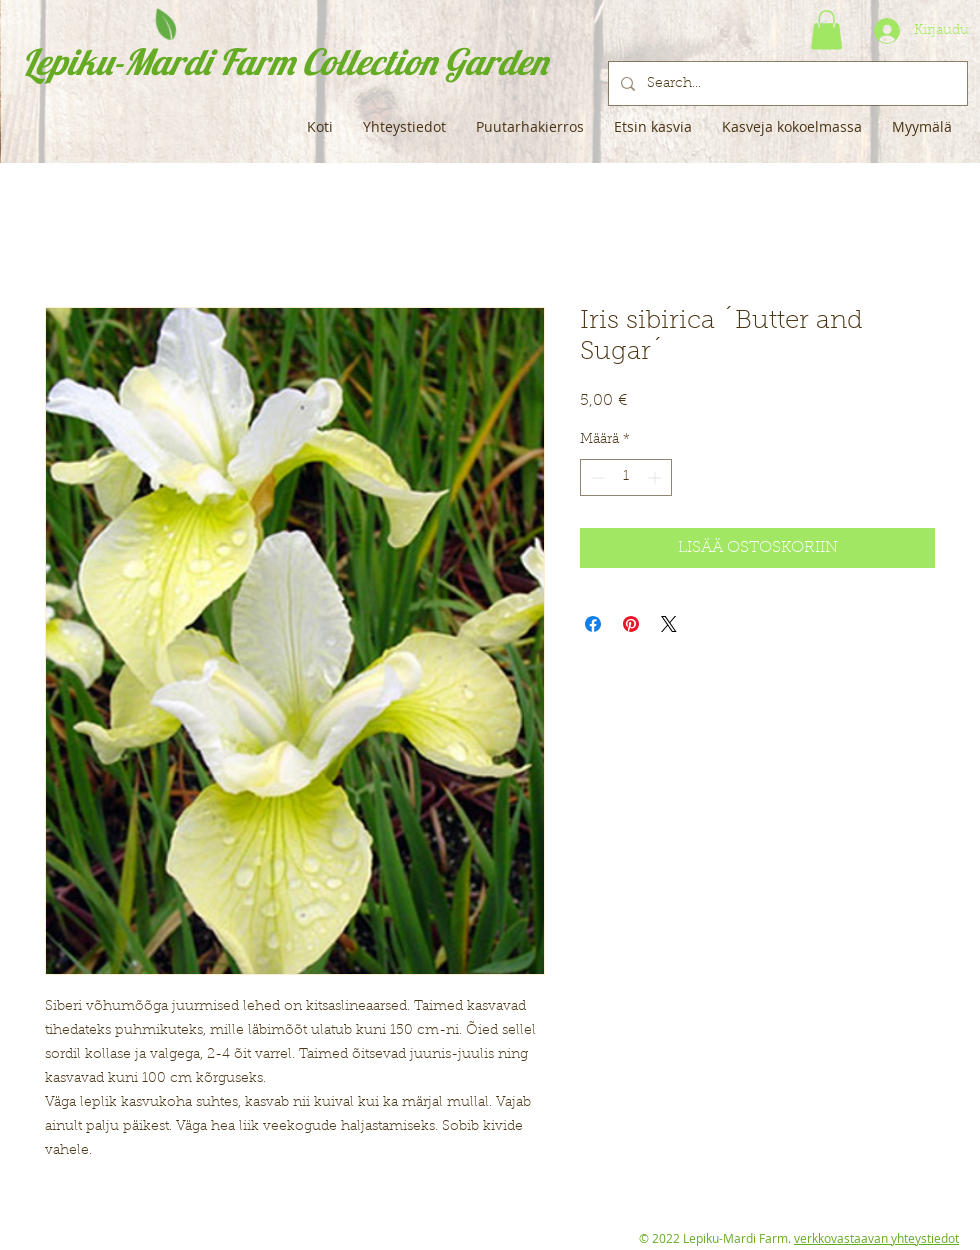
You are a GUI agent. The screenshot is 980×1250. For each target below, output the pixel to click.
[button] (826, 29)
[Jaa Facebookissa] (593, 624)
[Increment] (656, 477)
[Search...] (786, 83)
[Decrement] (595, 477)
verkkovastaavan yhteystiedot (876, 1238)
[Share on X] (669, 624)
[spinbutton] (626, 477)
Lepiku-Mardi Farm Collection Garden (284, 61)
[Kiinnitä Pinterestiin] (631, 624)
